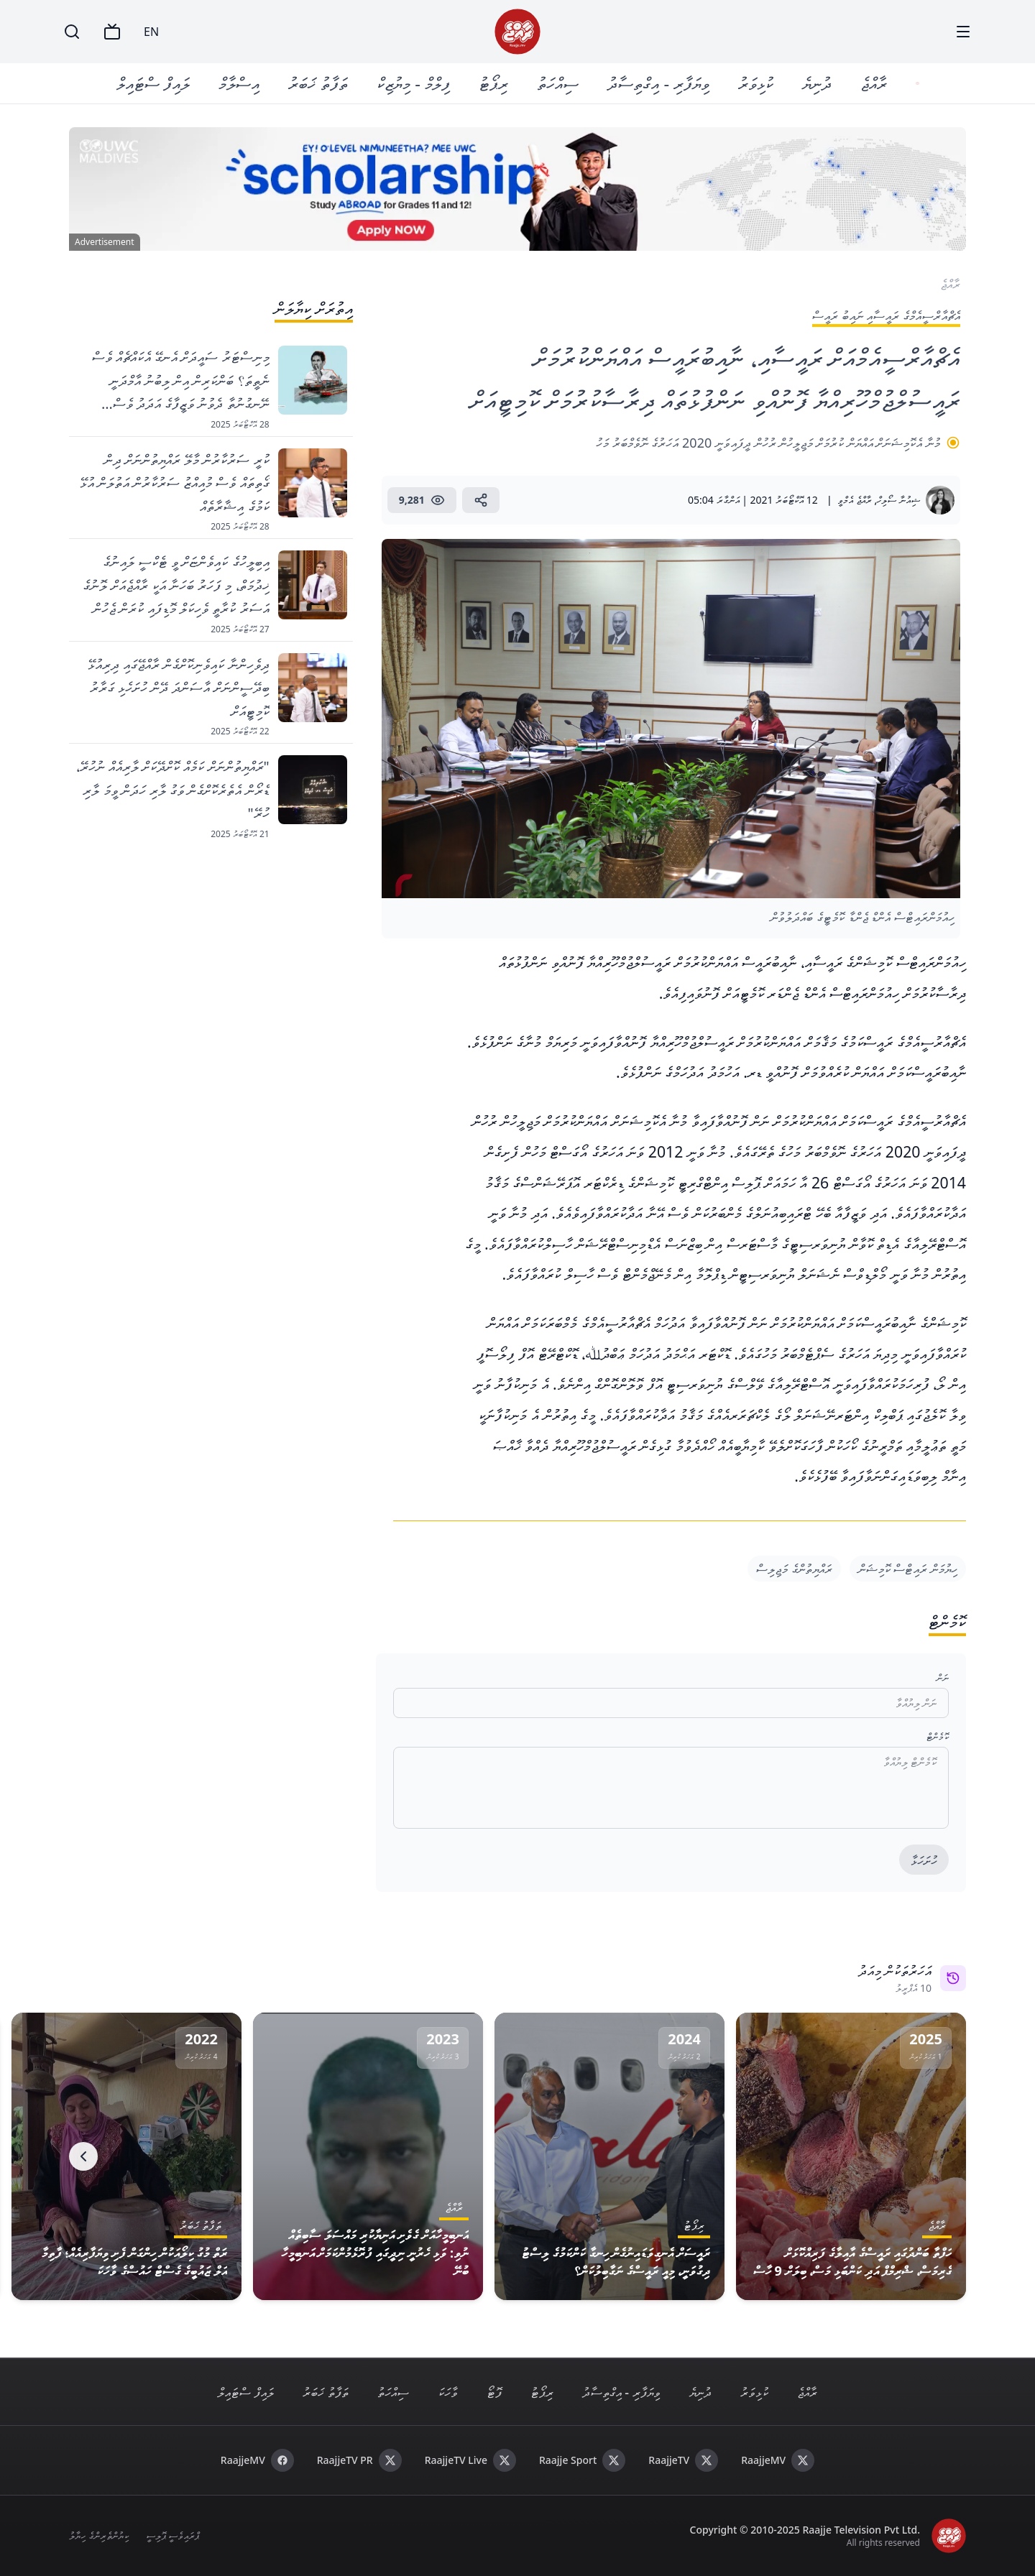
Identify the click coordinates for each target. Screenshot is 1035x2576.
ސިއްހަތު (559, 83)
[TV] (112, 31)
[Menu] (963, 31)
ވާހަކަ (448, 2392)
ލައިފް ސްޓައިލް (154, 83)
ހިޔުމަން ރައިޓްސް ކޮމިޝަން (907, 1568)
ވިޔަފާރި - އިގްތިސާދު (660, 83)
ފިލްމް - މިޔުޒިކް (414, 83)
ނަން (943, 1677)
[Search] (72, 31)
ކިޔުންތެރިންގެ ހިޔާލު (99, 2535)
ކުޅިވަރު (757, 83)
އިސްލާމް (240, 83)
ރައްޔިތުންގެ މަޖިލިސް (794, 1568)
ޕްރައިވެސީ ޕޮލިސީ (173, 2535)
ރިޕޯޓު (495, 83)
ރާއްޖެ (875, 83)
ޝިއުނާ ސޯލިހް (898, 500)
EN (151, 32)
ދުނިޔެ (818, 83)
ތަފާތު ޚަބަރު (319, 83)
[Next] (83, 2156)
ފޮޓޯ (494, 2392)
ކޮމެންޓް (937, 1736)
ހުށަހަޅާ (924, 1860)
